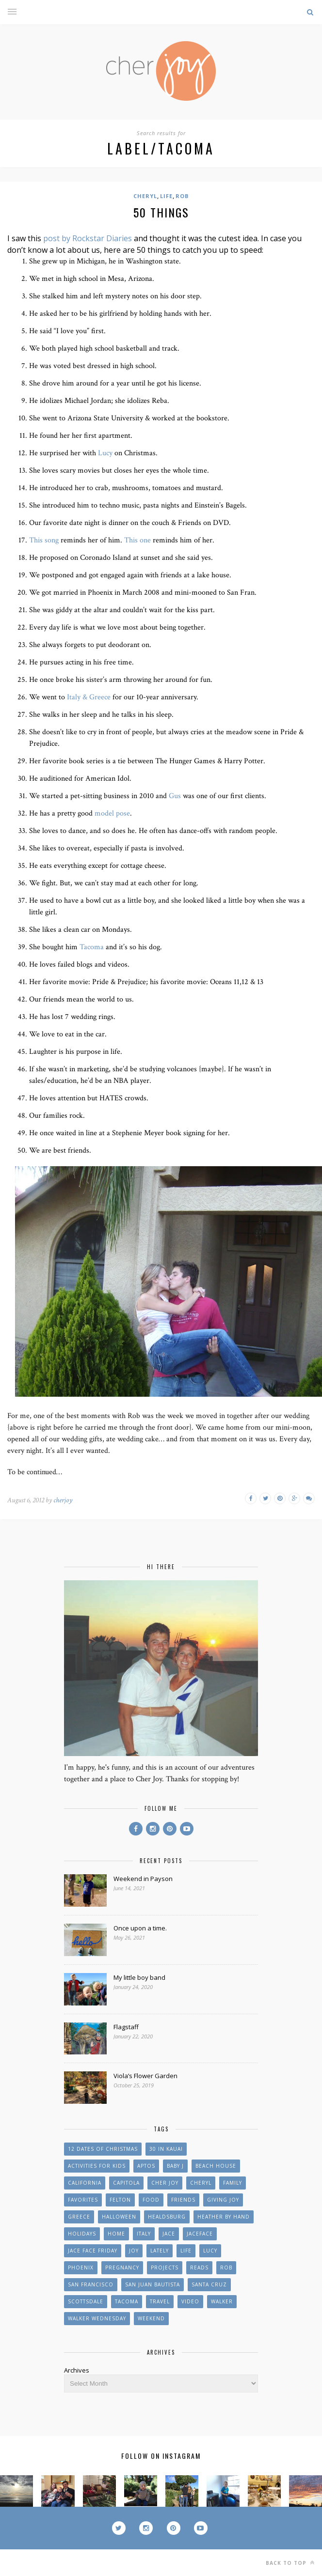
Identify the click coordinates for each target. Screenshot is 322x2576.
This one (137, 540)
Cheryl (145, 196)
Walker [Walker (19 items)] (222, 2301)
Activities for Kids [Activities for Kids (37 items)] (97, 2165)
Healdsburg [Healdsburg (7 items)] (167, 2216)
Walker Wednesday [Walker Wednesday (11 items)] (97, 2318)
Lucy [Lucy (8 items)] (210, 2250)
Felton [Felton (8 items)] (120, 2199)
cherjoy (62, 1500)
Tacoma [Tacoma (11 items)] (126, 2301)
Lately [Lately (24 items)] (159, 2250)
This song (44, 540)
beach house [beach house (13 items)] (215, 2165)
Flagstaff (126, 2026)
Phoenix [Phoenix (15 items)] (81, 2267)
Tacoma (92, 947)
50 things (161, 212)
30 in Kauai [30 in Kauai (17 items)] (166, 2148)
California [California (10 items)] (84, 2182)
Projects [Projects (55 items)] (164, 2267)
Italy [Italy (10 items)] (144, 2233)
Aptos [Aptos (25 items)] (146, 2165)
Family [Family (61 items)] (232, 2182)
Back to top (290, 2562)
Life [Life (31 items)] (186, 2250)
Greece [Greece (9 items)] (79, 2216)
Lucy (105, 453)
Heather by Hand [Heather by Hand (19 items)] (223, 2216)
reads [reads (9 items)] (199, 2267)
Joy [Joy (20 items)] (134, 2250)
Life (166, 196)
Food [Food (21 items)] (151, 2199)
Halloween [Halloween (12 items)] (119, 2216)
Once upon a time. (140, 1928)
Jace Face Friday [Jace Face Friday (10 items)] (92, 2250)
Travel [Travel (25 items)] (160, 2301)
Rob (182, 196)
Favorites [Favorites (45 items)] (83, 2199)
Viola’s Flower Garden (145, 2075)
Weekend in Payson (143, 1878)
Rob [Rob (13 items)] (226, 2267)
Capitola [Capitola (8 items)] (126, 2182)
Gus (176, 796)
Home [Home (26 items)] (116, 2233)
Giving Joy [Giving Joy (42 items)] (223, 2199)
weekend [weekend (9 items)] (151, 2318)
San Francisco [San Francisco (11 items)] (90, 2284)
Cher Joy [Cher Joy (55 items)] (164, 2182)
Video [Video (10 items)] (190, 2301)
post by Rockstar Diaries (87, 238)
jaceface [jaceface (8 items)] (200, 2233)
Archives (76, 2370)
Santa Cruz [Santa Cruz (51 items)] (209, 2284)
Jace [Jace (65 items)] (168, 2233)
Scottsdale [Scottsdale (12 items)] (85, 2301)
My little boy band (139, 1977)
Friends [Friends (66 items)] (183, 2199)
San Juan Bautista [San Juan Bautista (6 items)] (152, 2284)
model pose (112, 813)
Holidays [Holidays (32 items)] (82, 2233)
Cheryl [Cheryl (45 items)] (200, 2182)
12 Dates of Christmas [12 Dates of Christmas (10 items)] (103, 2148)
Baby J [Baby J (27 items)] (175, 2165)
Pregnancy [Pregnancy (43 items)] (122, 2267)
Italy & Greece (89, 697)
